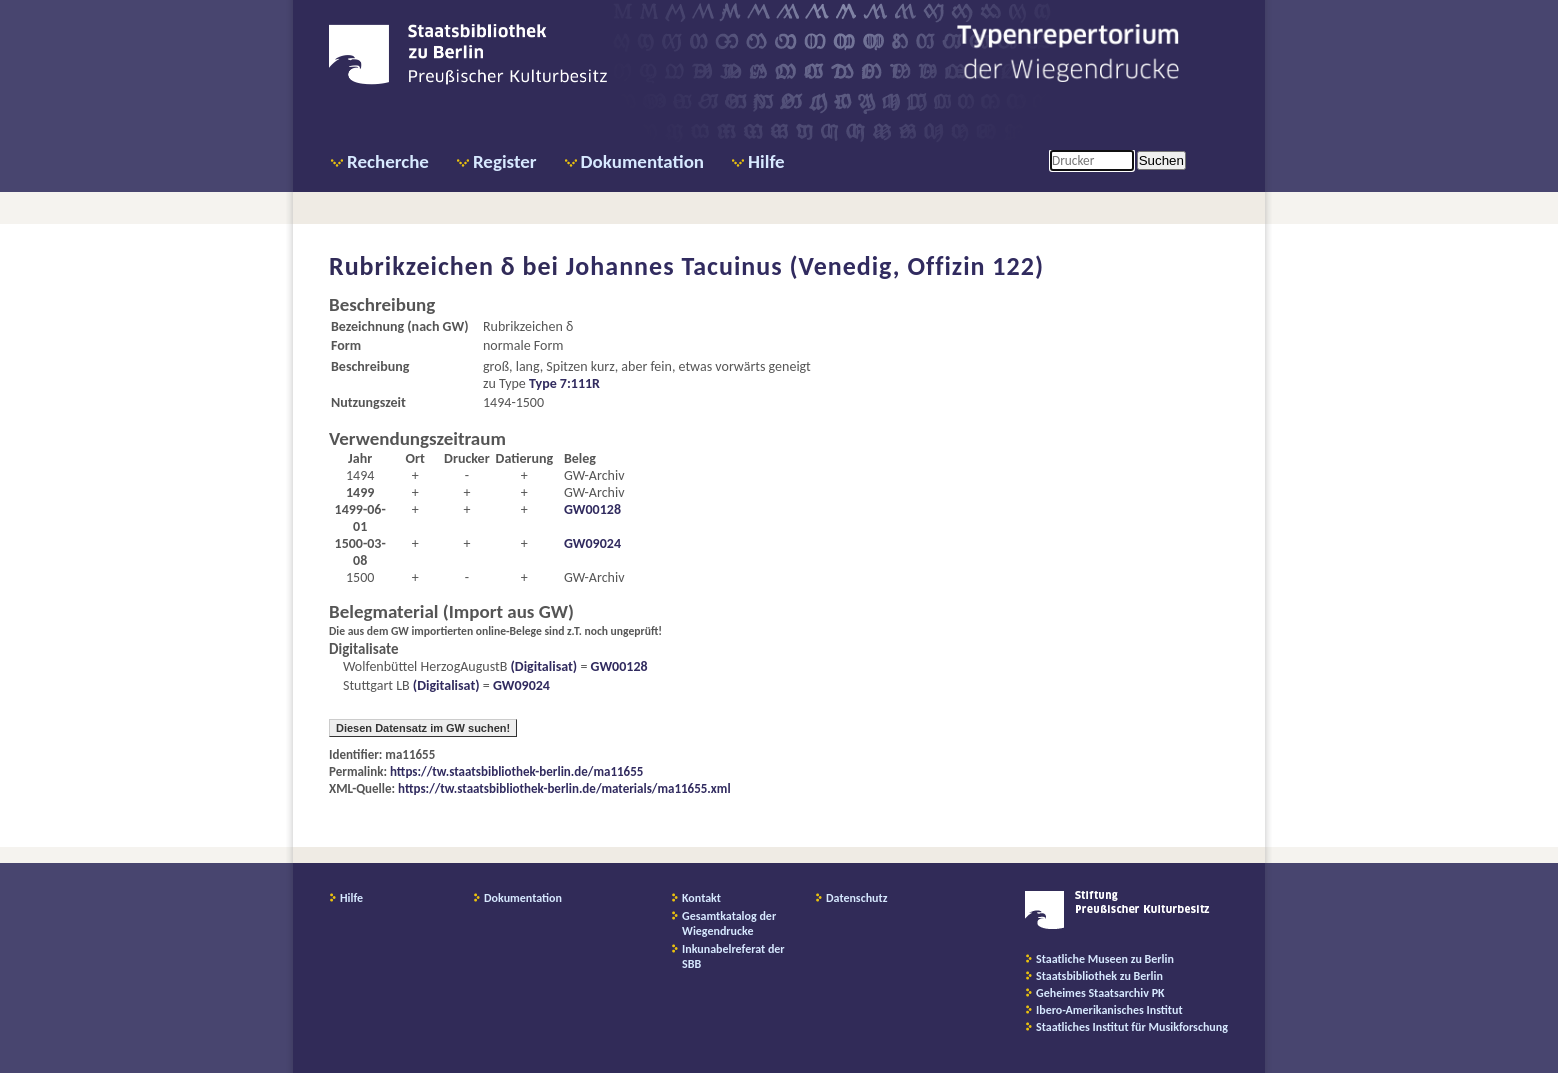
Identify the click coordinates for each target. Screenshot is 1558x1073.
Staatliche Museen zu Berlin (1105, 959)
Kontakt (701, 898)
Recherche (388, 161)
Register (505, 161)
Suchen (1161, 160)
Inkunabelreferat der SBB (733, 956)
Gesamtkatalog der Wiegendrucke (729, 923)
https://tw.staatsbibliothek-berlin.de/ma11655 (516, 771)
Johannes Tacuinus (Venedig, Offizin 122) (805, 266)
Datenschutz (857, 898)
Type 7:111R (564, 383)
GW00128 (592, 509)
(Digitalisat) (542, 666)
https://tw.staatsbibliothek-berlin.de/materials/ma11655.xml (564, 788)
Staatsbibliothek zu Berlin (1099, 976)
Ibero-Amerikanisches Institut (1109, 1010)
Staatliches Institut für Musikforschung (1132, 1027)
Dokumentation (642, 161)
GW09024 (592, 543)
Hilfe (766, 161)
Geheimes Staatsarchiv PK (1100, 993)
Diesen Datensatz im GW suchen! (423, 728)
